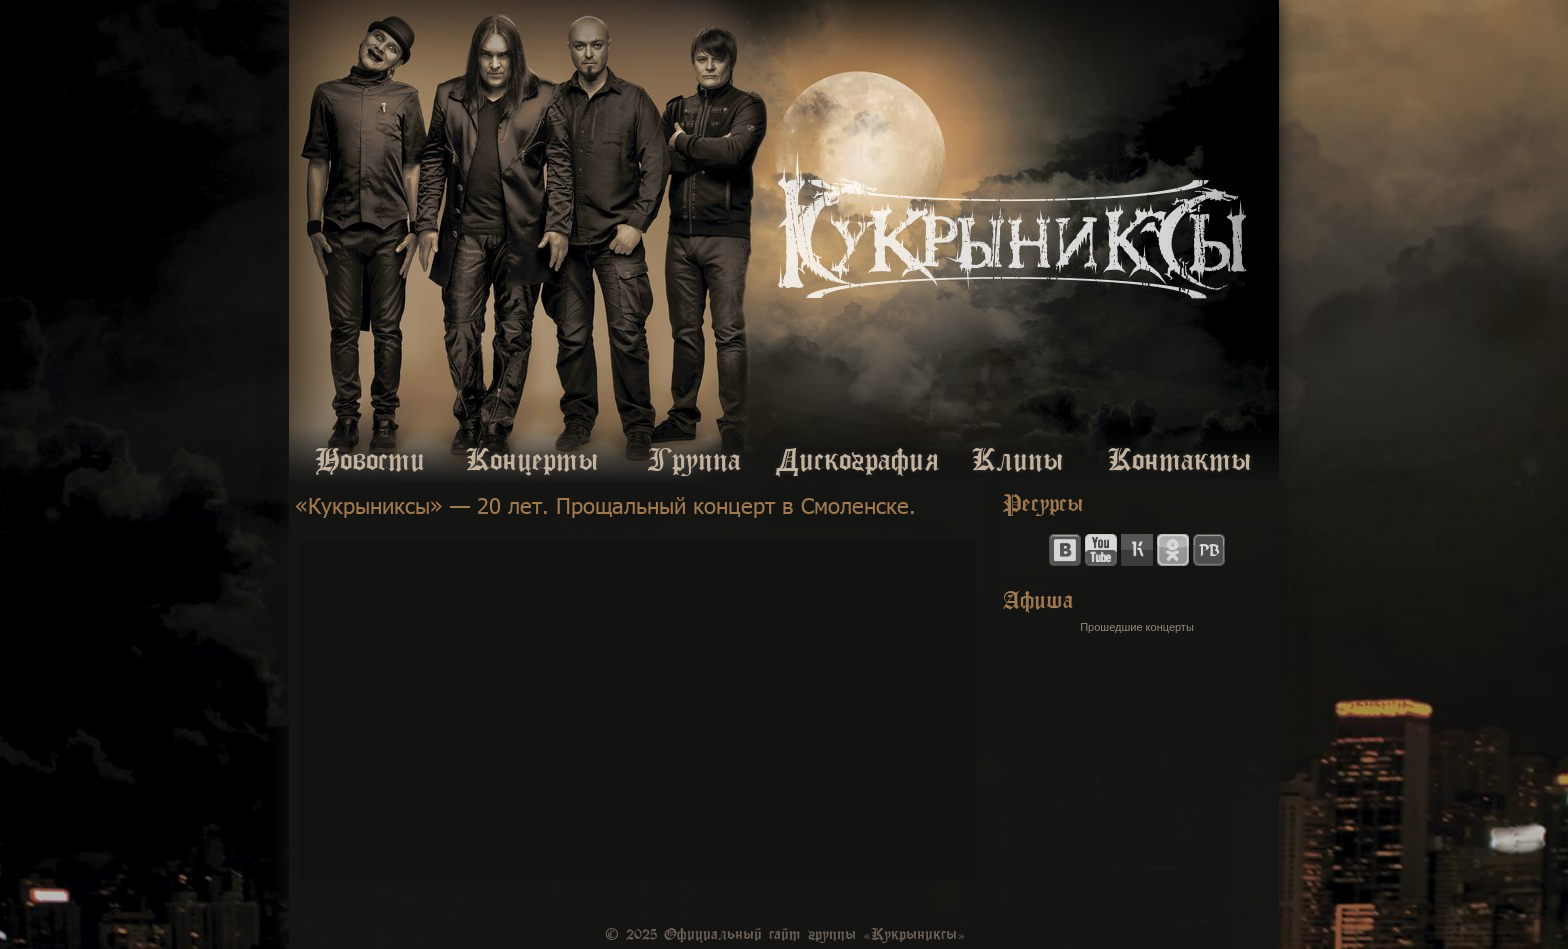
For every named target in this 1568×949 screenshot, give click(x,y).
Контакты (1180, 456)
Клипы (1018, 456)
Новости (370, 456)
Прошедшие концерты (1137, 627)
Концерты (532, 456)
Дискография (856, 456)
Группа (694, 456)
